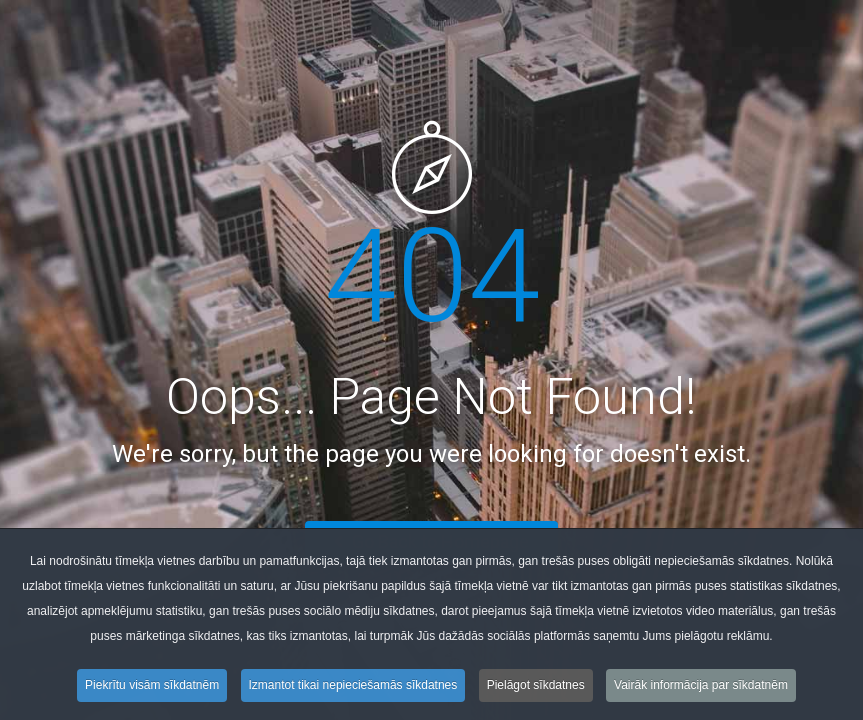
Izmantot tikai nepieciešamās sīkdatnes (353, 689)
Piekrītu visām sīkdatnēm (152, 689)
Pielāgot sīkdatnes (536, 689)
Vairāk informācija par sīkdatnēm (701, 689)
